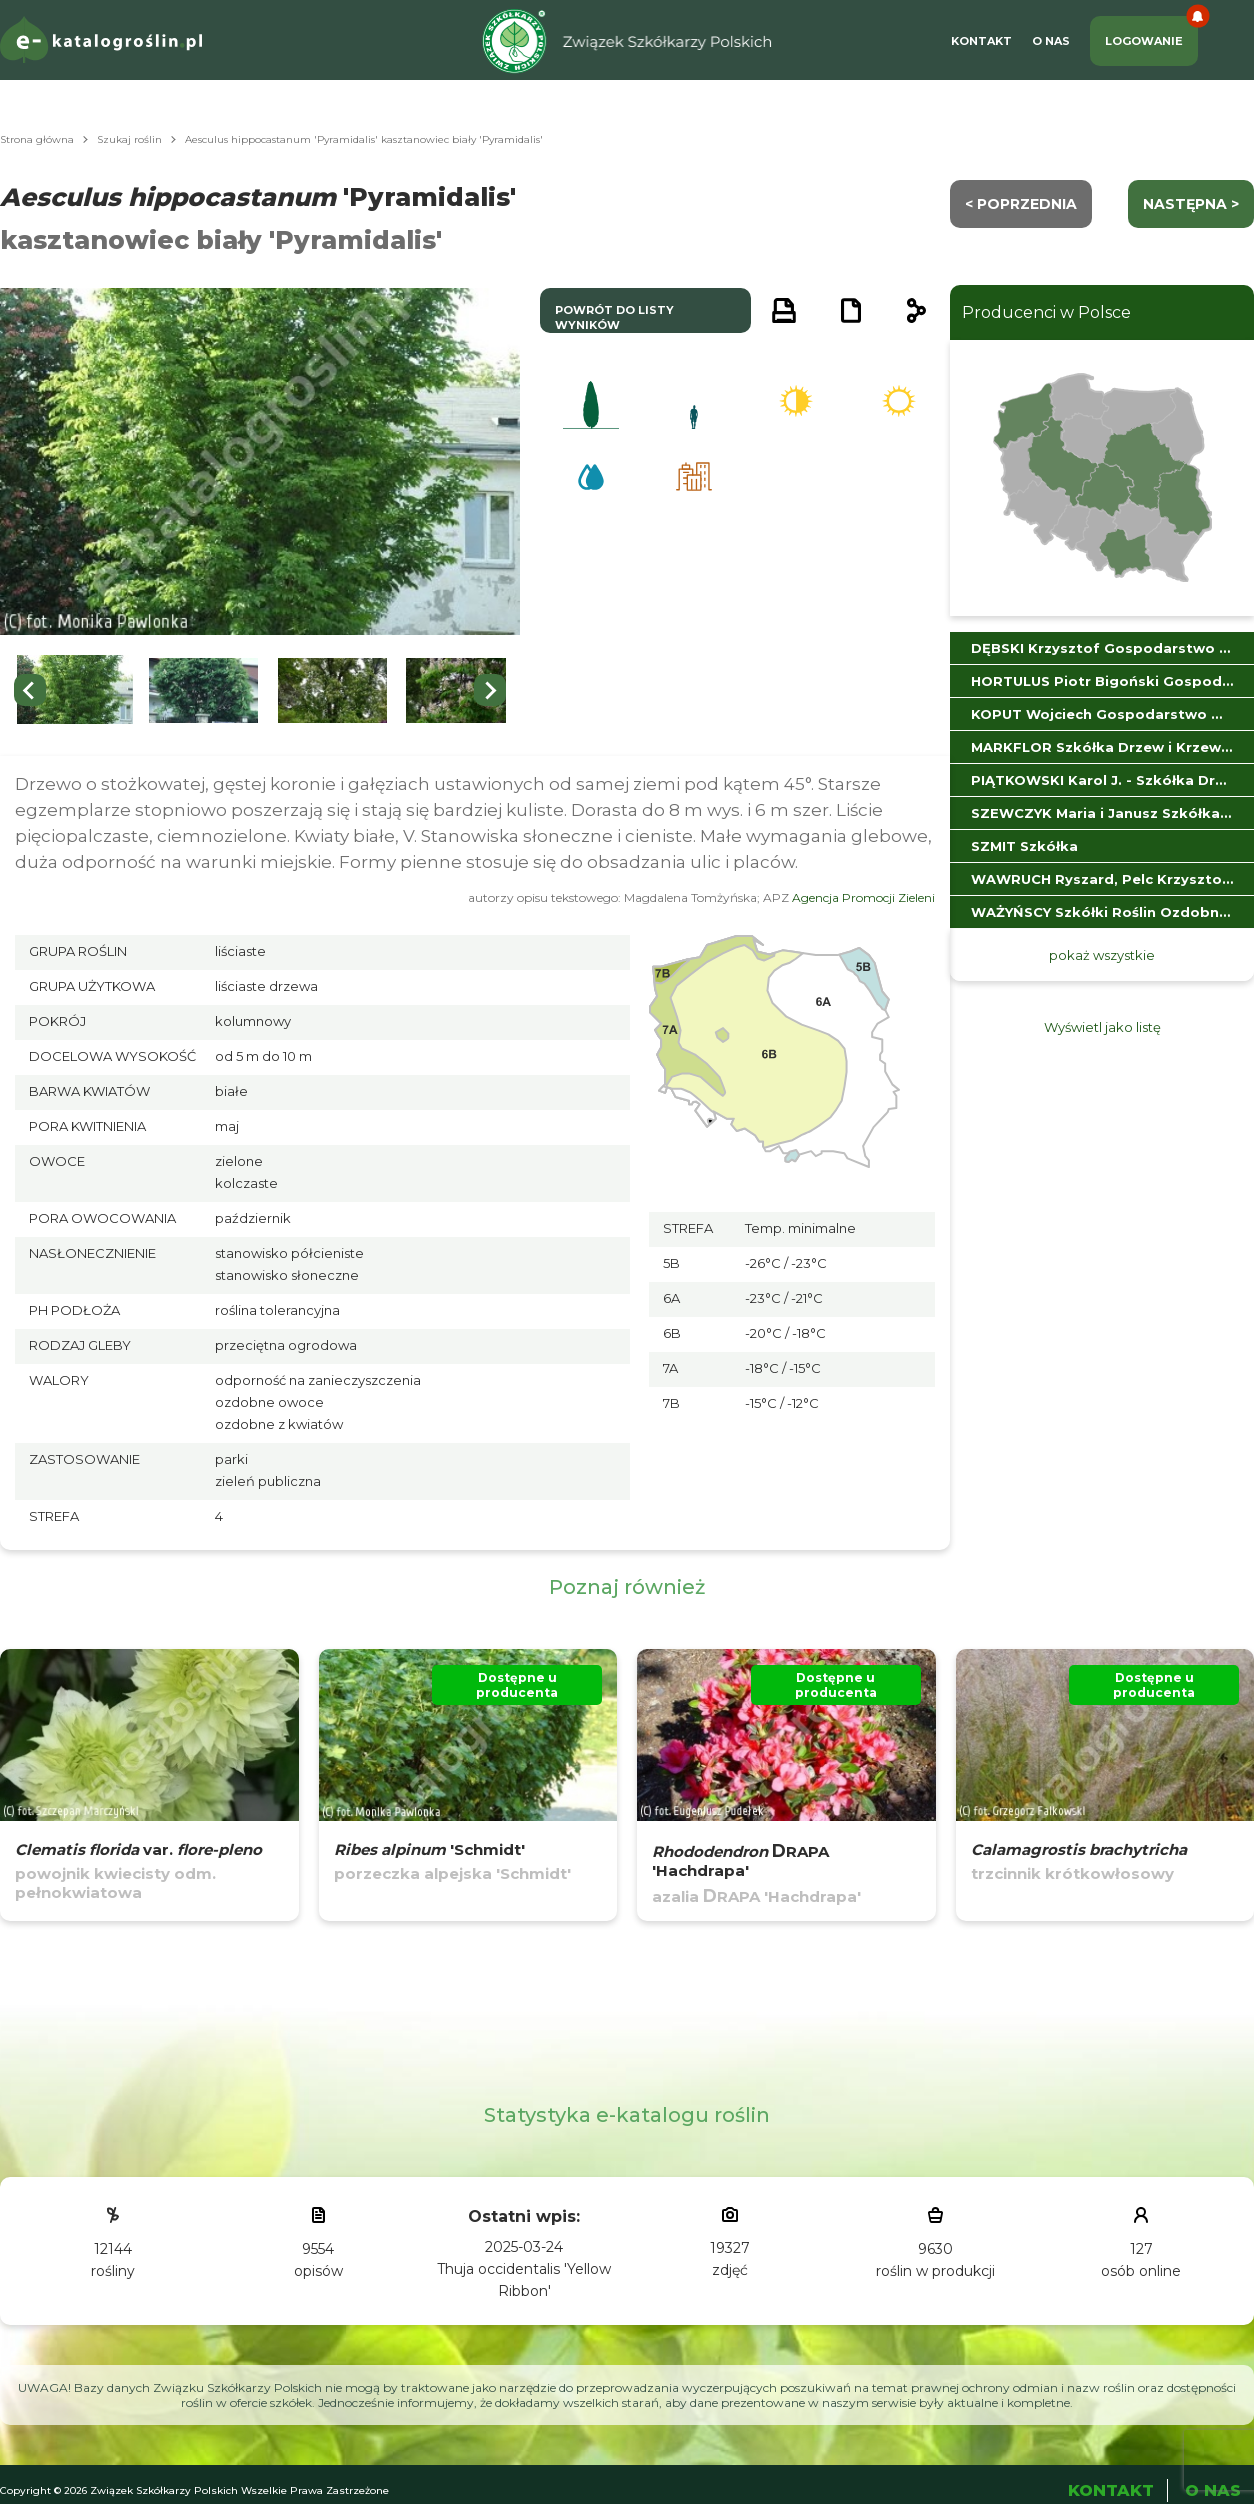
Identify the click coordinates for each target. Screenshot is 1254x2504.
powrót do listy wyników (614, 317)
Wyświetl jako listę (1102, 1027)
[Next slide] (490, 690)
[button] (75, 690)
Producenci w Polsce (1046, 312)
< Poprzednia (1021, 204)
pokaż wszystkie (1102, 955)
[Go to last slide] (30, 690)
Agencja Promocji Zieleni (863, 897)
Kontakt (981, 41)
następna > (1191, 204)
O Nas (1051, 41)
